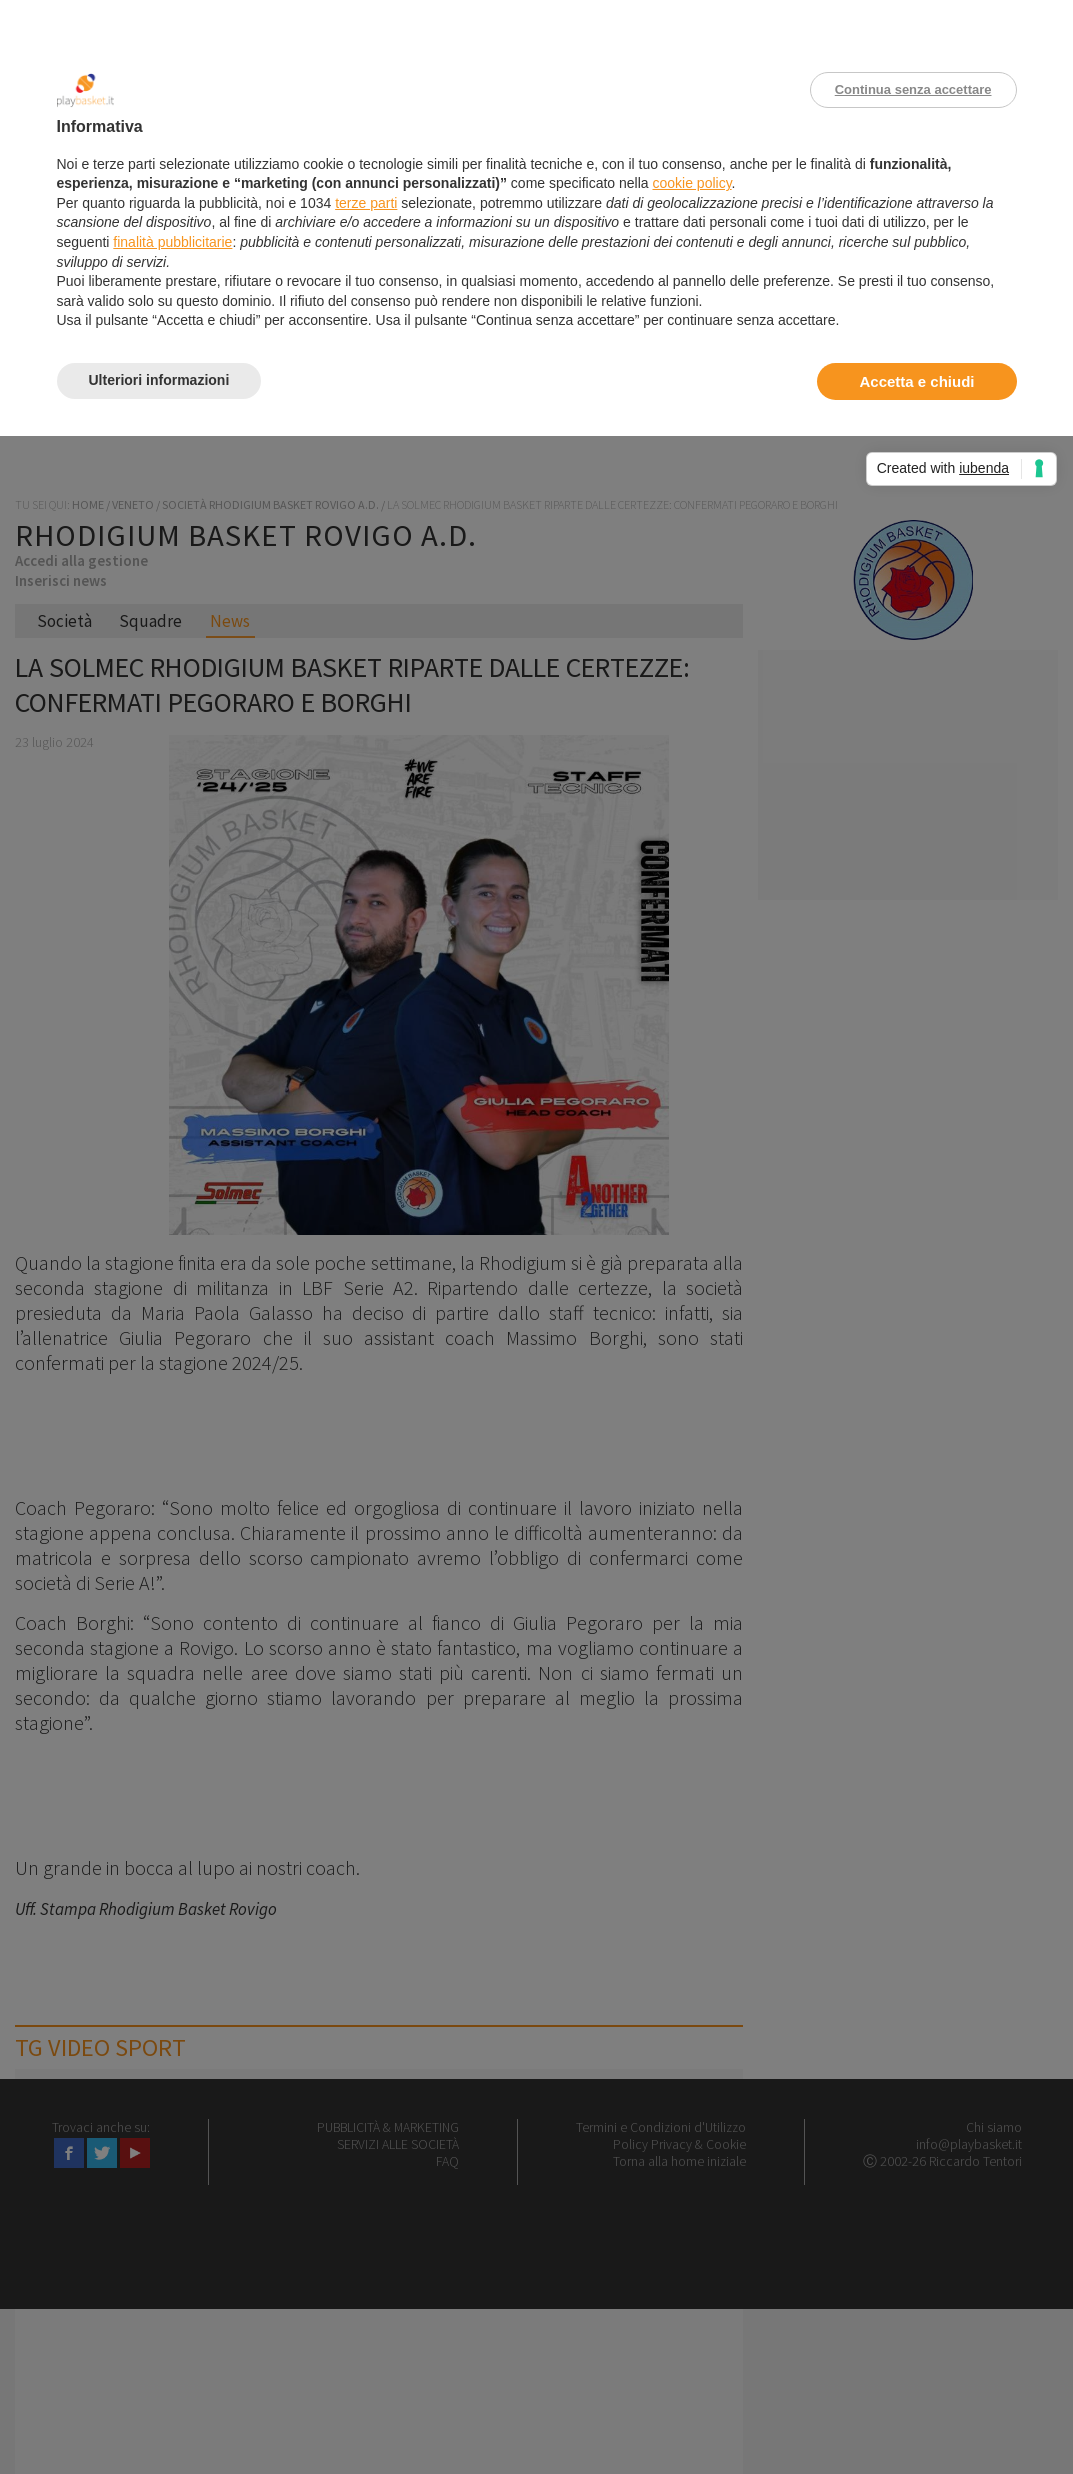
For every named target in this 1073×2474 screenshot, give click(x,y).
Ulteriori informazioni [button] (159, 380)
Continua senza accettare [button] (913, 89)
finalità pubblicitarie (172, 242)
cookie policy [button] (691, 183)
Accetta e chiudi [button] (916, 381)
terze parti (366, 203)
